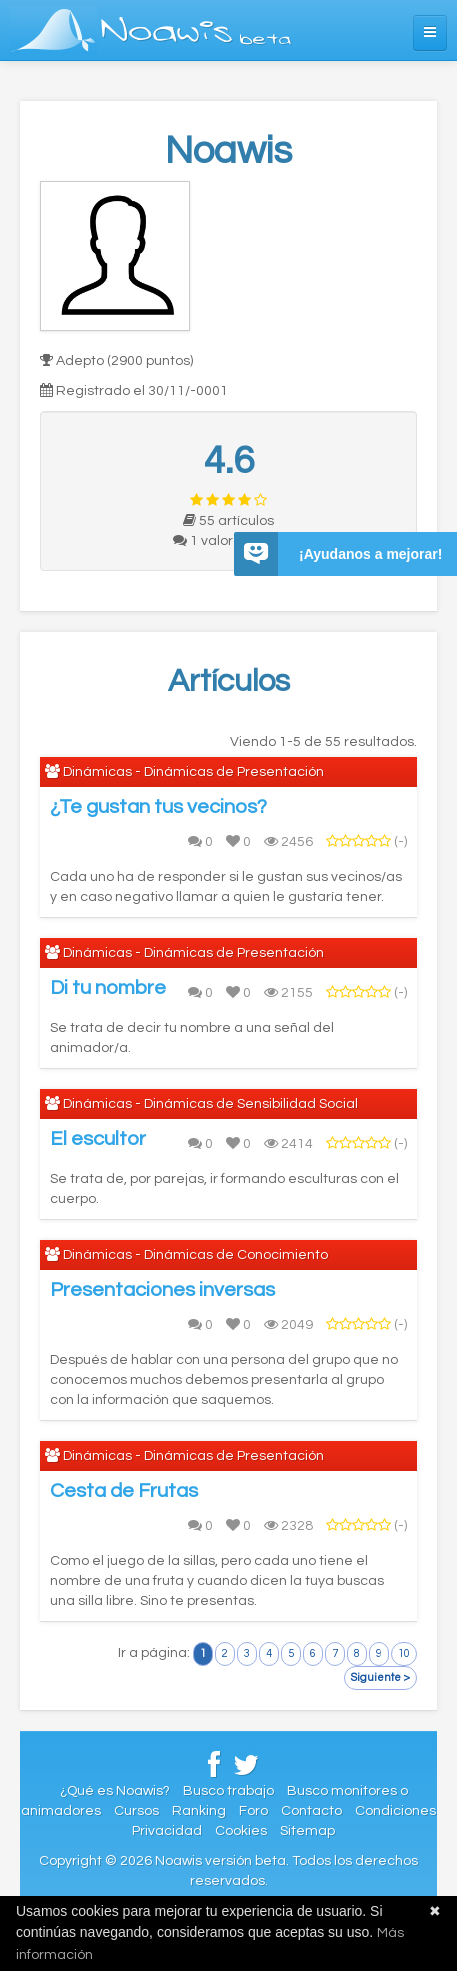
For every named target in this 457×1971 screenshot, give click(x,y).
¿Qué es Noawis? (115, 1791)
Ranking (199, 1811)
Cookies (241, 1831)
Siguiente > (380, 1677)
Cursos (136, 1811)
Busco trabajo (228, 1791)
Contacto (311, 1811)
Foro (253, 1811)
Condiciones (395, 1811)
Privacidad (167, 1831)
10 (404, 1653)
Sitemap (307, 1831)
